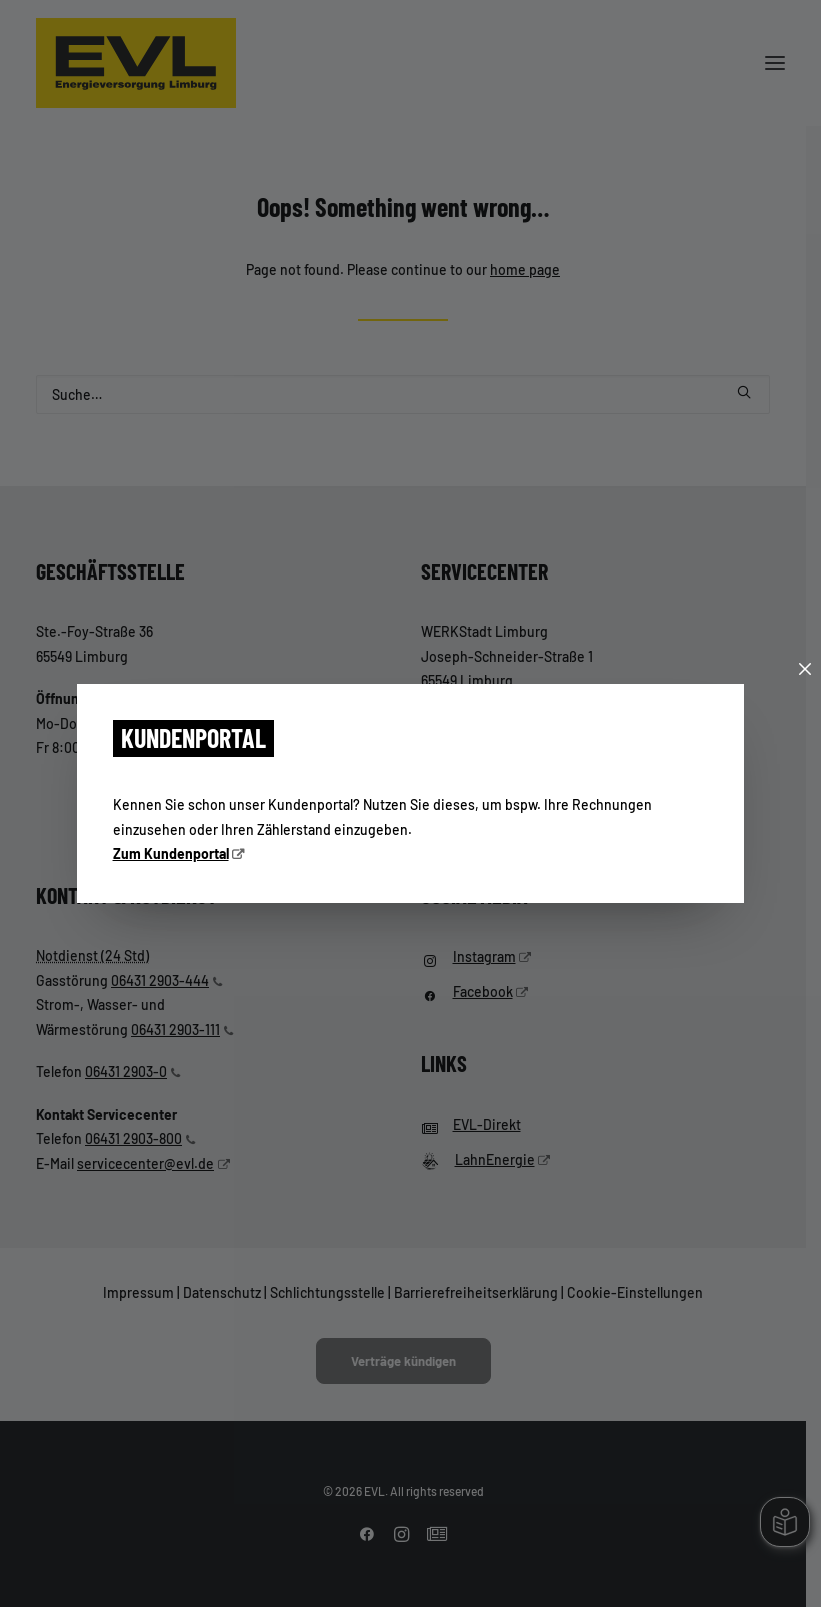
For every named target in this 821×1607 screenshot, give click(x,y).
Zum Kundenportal (171, 853)
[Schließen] (805, 670)
